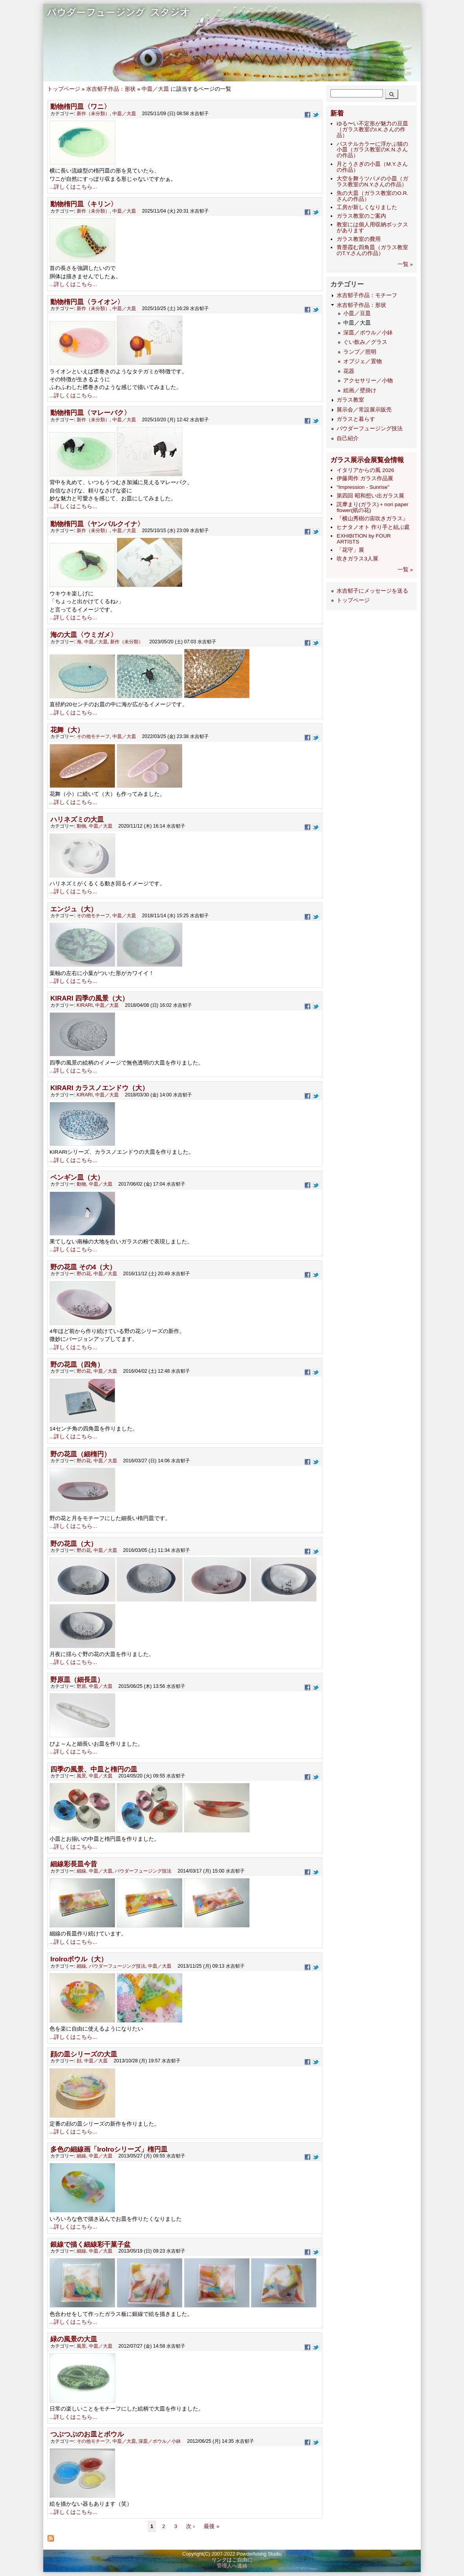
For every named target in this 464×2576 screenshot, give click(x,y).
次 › (191, 2526)
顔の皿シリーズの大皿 (83, 2054)
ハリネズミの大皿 (77, 819)
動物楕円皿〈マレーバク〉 (90, 413)
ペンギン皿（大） (77, 1177)
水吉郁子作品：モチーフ (367, 295)
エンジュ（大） (73, 909)
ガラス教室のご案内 (361, 216)
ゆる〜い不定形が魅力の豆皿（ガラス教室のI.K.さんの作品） (372, 129)
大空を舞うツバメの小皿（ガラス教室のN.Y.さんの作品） (372, 181)
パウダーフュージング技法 (143, 1871)
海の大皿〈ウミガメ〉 (83, 635)
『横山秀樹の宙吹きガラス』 (372, 518)
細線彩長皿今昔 (73, 1864)
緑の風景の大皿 (73, 2339)
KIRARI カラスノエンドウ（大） (99, 1088)
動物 (81, 826)
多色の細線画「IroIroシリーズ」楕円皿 (109, 2149)
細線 (81, 1871)
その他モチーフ (93, 736)
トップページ (63, 89)
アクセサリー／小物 (368, 381)
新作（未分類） (93, 113)
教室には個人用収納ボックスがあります (372, 227)
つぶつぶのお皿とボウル (87, 2434)
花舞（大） (67, 730)
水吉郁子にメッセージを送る (372, 591)
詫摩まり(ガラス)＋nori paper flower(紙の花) (372, 507)
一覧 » (405, 264)
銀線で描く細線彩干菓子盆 (90, 2244)
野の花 (84, 1273)
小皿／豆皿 (357, 313)
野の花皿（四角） (77, 1364)
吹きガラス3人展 (357, 559)
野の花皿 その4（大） (83, 1267)
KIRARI (85, 1005)
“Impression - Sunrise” (363, 487)
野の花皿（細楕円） (80, 1454)
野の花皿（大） (73, 1544)
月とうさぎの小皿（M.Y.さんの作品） (372, 167)
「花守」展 (350, 550)
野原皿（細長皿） (77, 1680)
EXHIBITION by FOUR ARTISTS (363, 539)
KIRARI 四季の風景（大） (89, 998)
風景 (81, 1776)
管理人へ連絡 (232, 2566)
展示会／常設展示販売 (364, 410)
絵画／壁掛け (359, 390)
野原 (81, 1686)
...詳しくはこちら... (73, 187)
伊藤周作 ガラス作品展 (365, 478)
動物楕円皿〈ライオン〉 (87, 302)
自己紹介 (348, 438)
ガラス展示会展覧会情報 (367, 460)
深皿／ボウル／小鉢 (159, 2441)
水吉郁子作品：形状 (111, 89)
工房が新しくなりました (367, 207)
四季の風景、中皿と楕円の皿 (93, 1769)
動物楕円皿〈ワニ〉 (80, 106)
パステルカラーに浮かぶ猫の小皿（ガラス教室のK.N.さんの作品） (372, 150)
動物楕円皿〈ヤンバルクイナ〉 (97, 524)
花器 (348, 371)
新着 (337, 113)
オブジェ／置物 (362, 361)
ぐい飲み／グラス (365, 342)
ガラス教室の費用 (359, 239)
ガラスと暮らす (356, 419)
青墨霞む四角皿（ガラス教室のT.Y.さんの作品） (372, 250)
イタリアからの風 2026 (365, 470)
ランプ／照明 (359, 352)
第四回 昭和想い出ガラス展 (370, 496)
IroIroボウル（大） (78, 1959)
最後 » (211, 2526)
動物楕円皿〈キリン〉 (83, 204)
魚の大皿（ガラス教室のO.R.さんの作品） (372, 196)
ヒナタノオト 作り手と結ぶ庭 (373, 527)
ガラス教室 (350, 400)
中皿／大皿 (155, 89)
